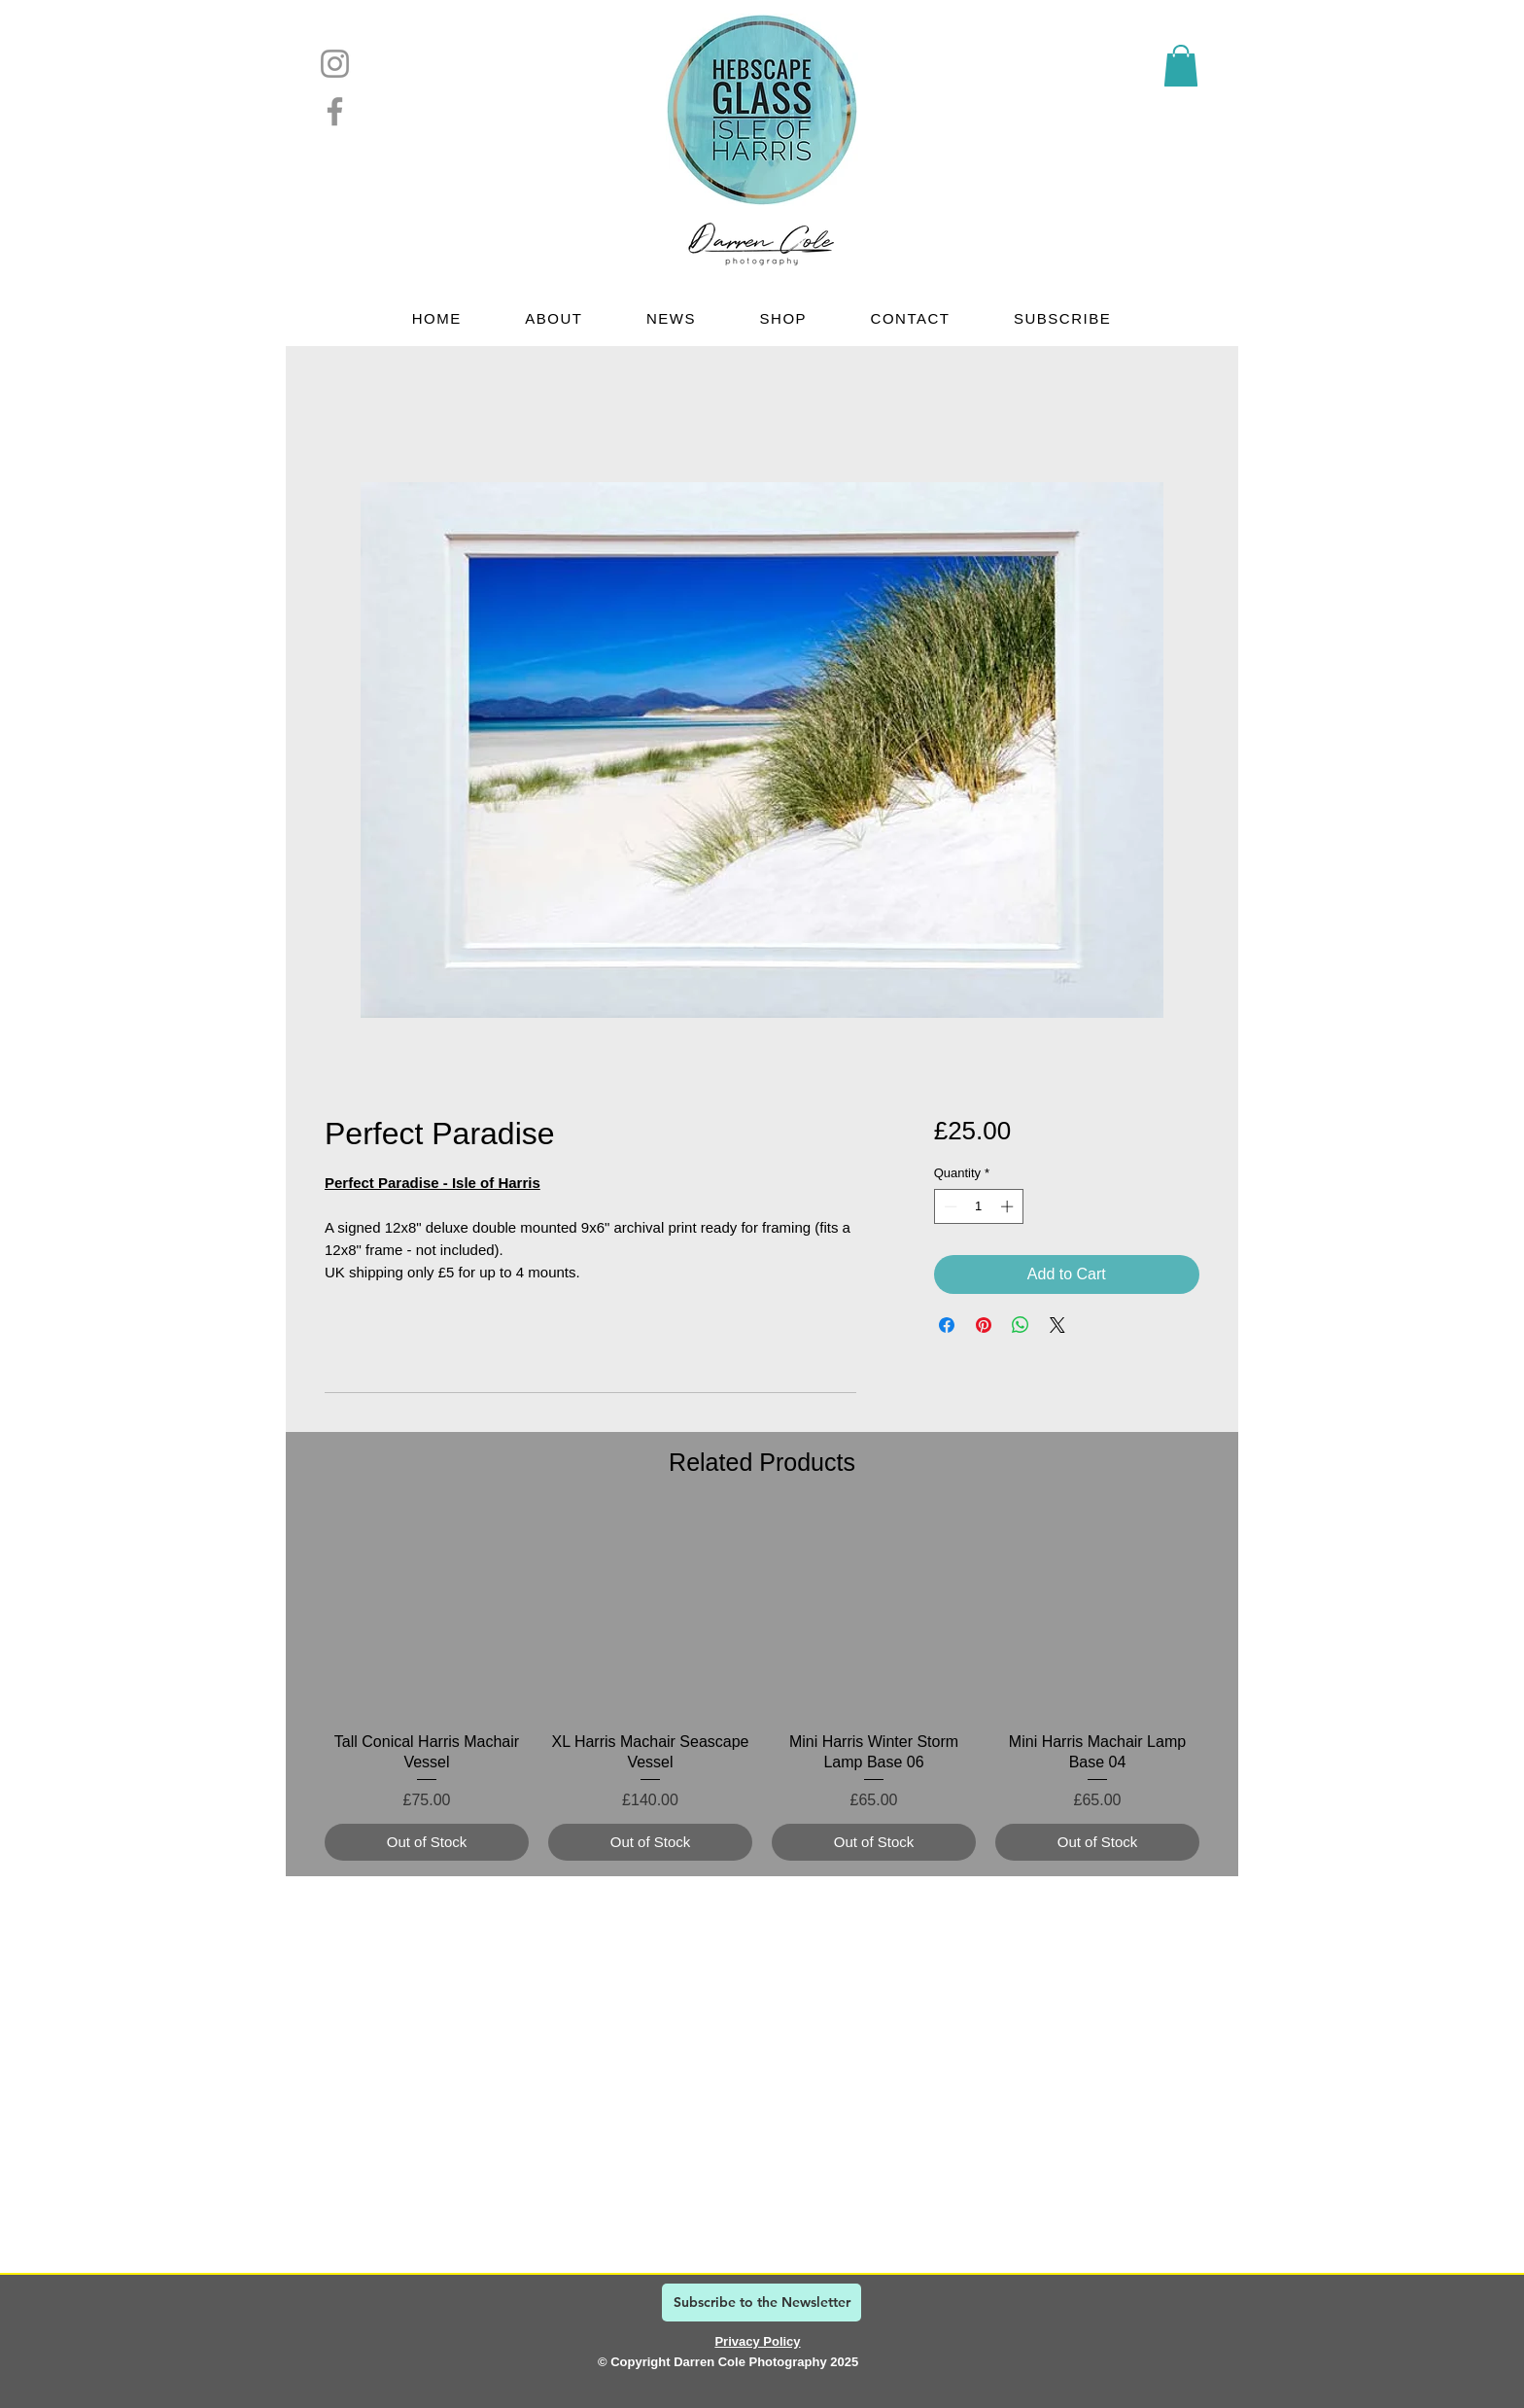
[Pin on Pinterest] (983, 1325)
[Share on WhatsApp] (1020, 1325)
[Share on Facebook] (946, 1325)
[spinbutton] (978, 1206)
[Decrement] (948, 1206)
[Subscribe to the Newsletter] (761, 2302)
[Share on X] (1057, 1325)
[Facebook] (335, 111)
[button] (554, 318)
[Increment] (1009, 1206)
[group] (762, 1687)
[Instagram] (335, 64)
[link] (1180, 66)
